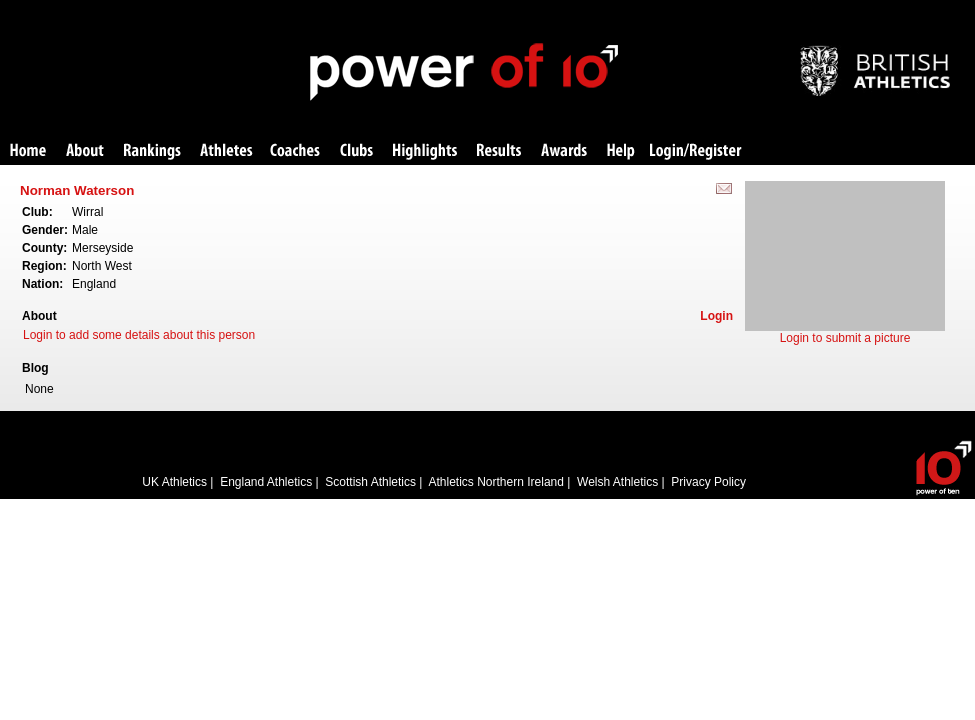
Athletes (226, 151)
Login (716, 316)
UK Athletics (174, 482)
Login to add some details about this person (139, 335)
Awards (564, 151)
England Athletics (266, 482)
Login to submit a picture (845, 338)
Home (28, 151)
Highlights (425, 151)
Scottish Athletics (370, 482)
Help (621, 151)
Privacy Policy (708, 482)
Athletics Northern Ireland (496, 482)
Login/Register (696, 151)
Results (499, 151)
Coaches (295, 151)
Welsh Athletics (617, 482)
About (85, 151)
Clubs (356, 151)
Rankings (152, 151)
